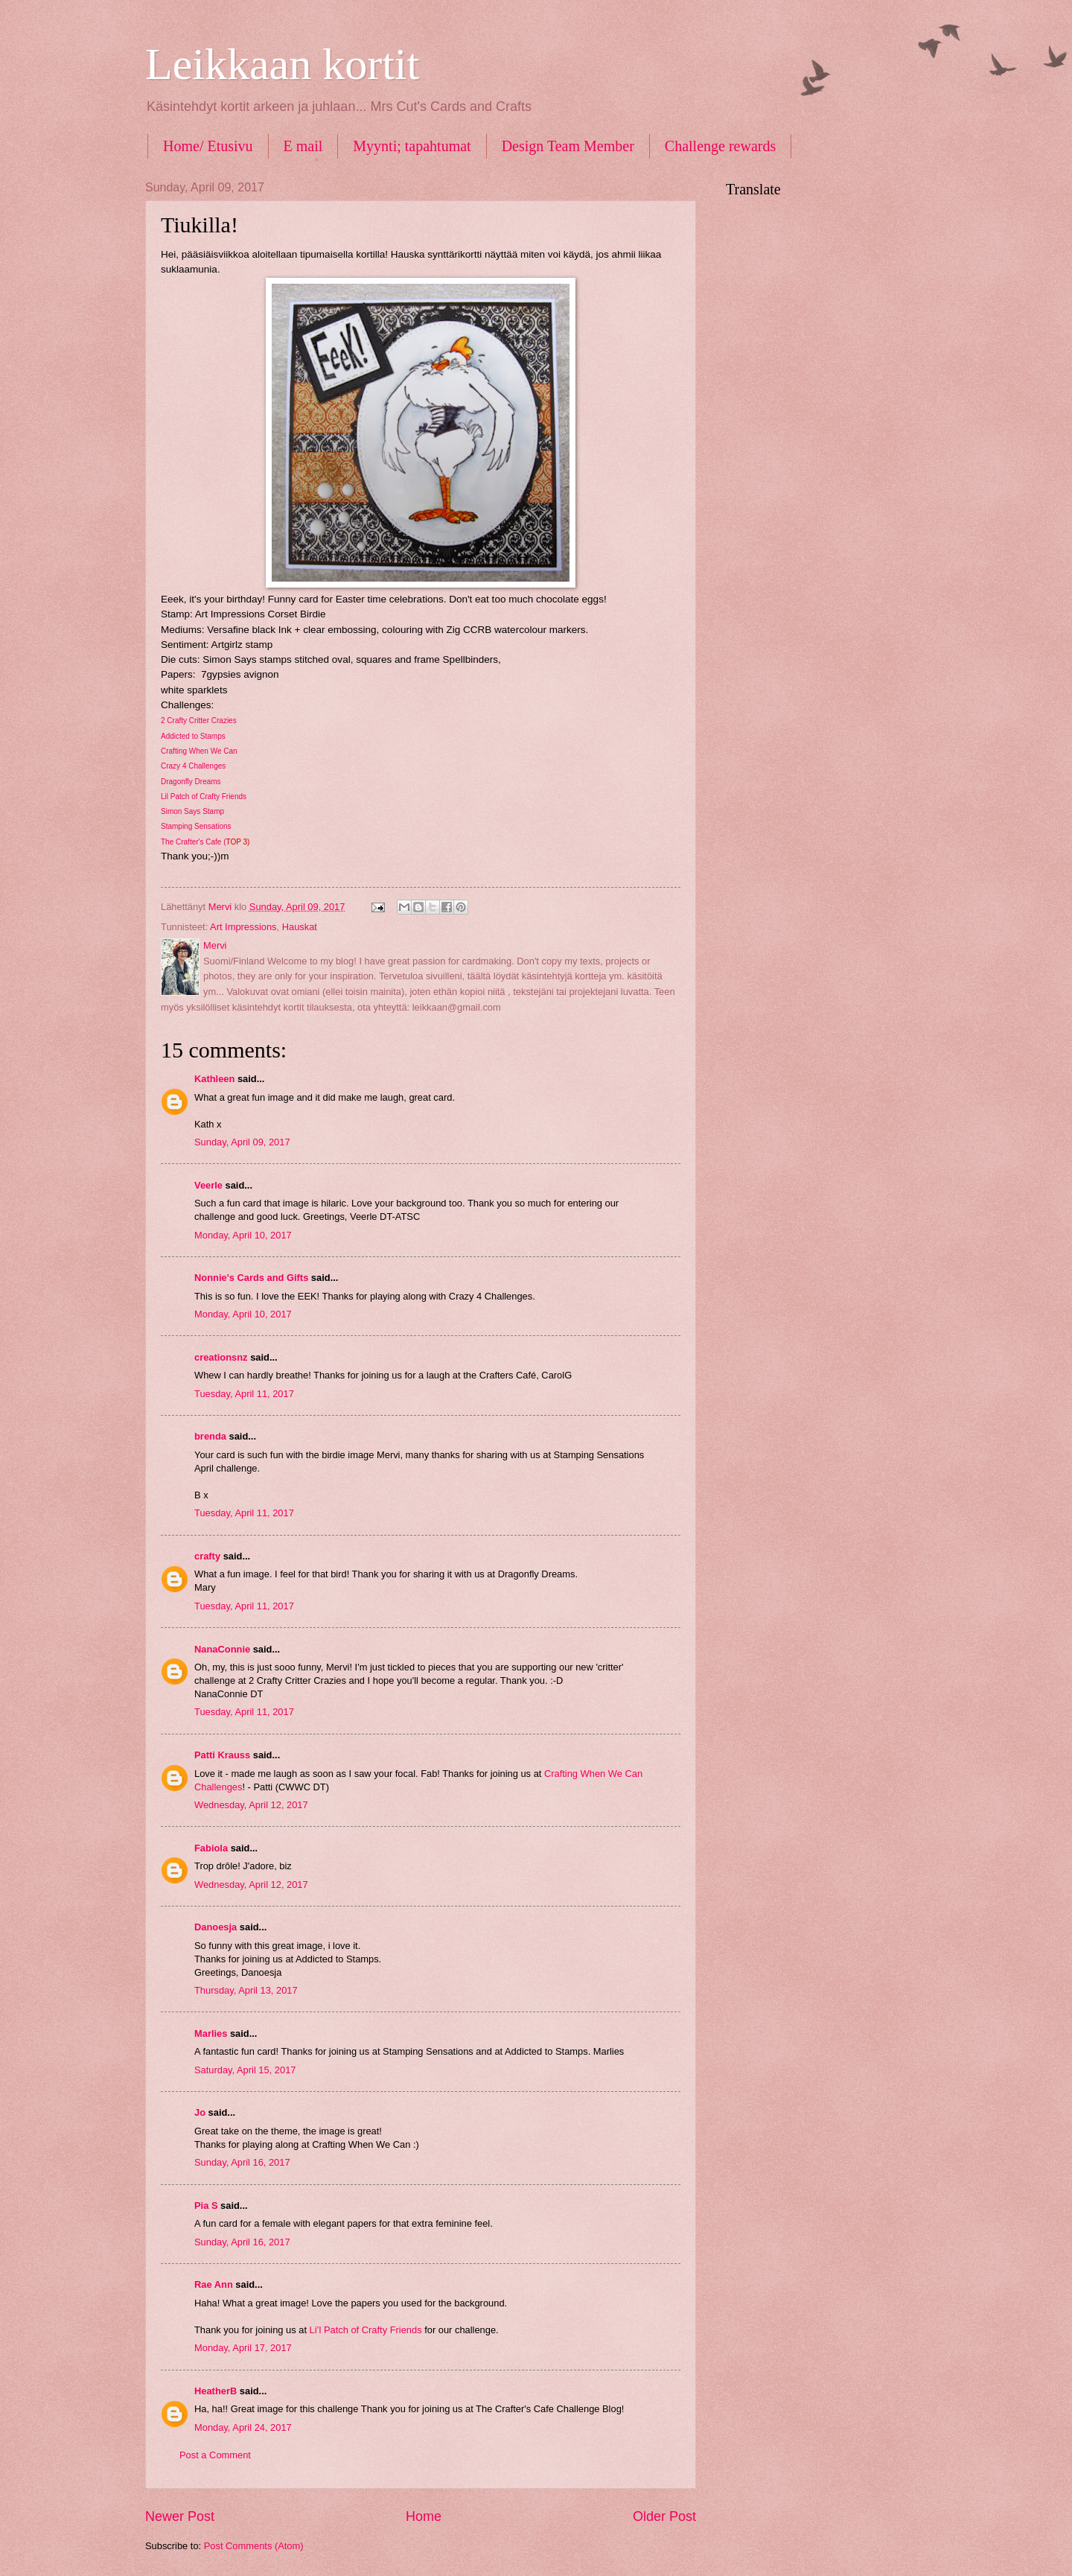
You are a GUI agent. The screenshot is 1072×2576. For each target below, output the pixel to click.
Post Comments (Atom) (254, 2545)
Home (423, 2516)
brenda (210, 1436)
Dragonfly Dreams (191, 781)
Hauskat (299, 926)
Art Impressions (243, 926)
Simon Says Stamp (192, 811)
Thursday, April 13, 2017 (246, 1990)
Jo (201, 2112)
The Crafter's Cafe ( (205, 842)
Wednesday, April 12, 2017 (251, 1804)
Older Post (664, 2516)
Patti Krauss (222, 1755)
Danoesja (215, 1927)
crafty (207, 1556)
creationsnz (221, 1357)
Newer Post (179, 2516)
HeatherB (215, 2391)
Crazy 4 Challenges (193, 766)
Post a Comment (215, 2455)
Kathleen (214, 1078)
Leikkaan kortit (282, 64)
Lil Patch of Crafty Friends (203, 796)
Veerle (208, 1185)
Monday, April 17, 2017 (243, 2347)
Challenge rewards (720, 146)
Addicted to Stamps (193, 736)
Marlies (210, 2033)
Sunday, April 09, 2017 (242, 1142)
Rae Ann (213, 2284)
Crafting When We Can (199, 751)
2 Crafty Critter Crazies (199, 720)
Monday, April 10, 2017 (243, 1235)
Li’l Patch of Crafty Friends (366, 2329)
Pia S (206, 2205)
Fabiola (211, 1848)
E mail (303, 146)
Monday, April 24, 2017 (243, 2427)
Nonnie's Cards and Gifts (251, 1277)
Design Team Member (568, 146)
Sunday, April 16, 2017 (242, 2162)
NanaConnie (222, 1649)
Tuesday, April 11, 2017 (244, 1393)
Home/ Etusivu (208, 146)
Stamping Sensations (196, 826)
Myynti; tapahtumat (411, 146)
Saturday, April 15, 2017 (245, 2070)
